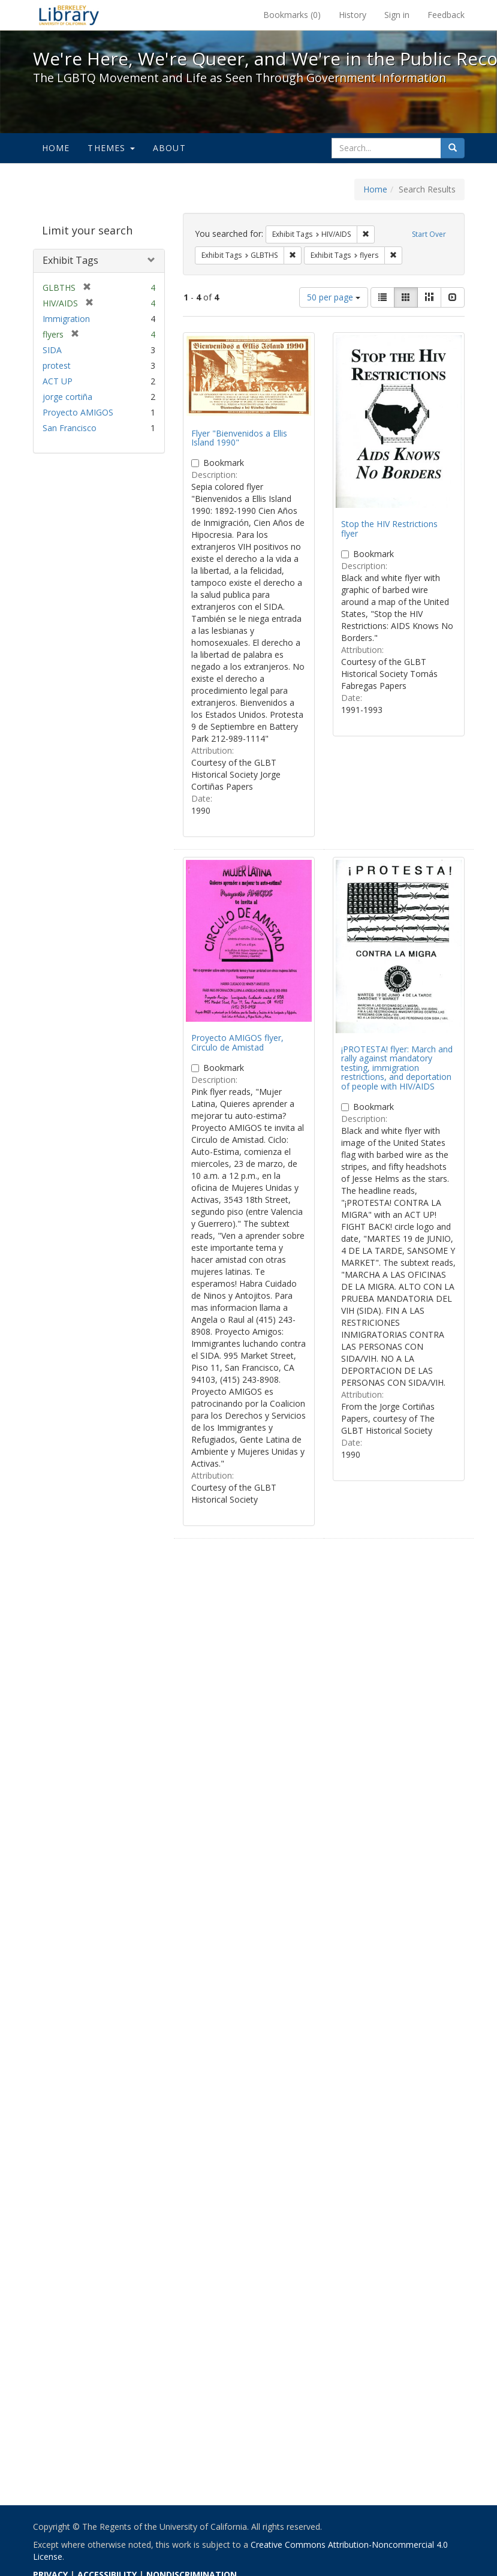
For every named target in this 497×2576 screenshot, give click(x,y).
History (352, 14)
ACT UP (58, 381)
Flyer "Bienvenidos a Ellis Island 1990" (239, 438)
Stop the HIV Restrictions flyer (389, 528)
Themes (111, 148)
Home (56, 148)
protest (57, 365)
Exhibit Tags (70, 260)
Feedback (446, 14)
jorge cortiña (67, 396)
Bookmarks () (292, 14)
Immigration (66, 318)
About (169, 148)
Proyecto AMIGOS (78, 412)
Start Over (429, 234)
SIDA (52, 350)
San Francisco (70, 428)
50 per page (333, 297)
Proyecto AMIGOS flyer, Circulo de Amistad (237, 1042)
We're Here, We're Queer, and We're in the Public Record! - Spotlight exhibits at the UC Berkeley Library (69, 15)
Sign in (396, 14)
